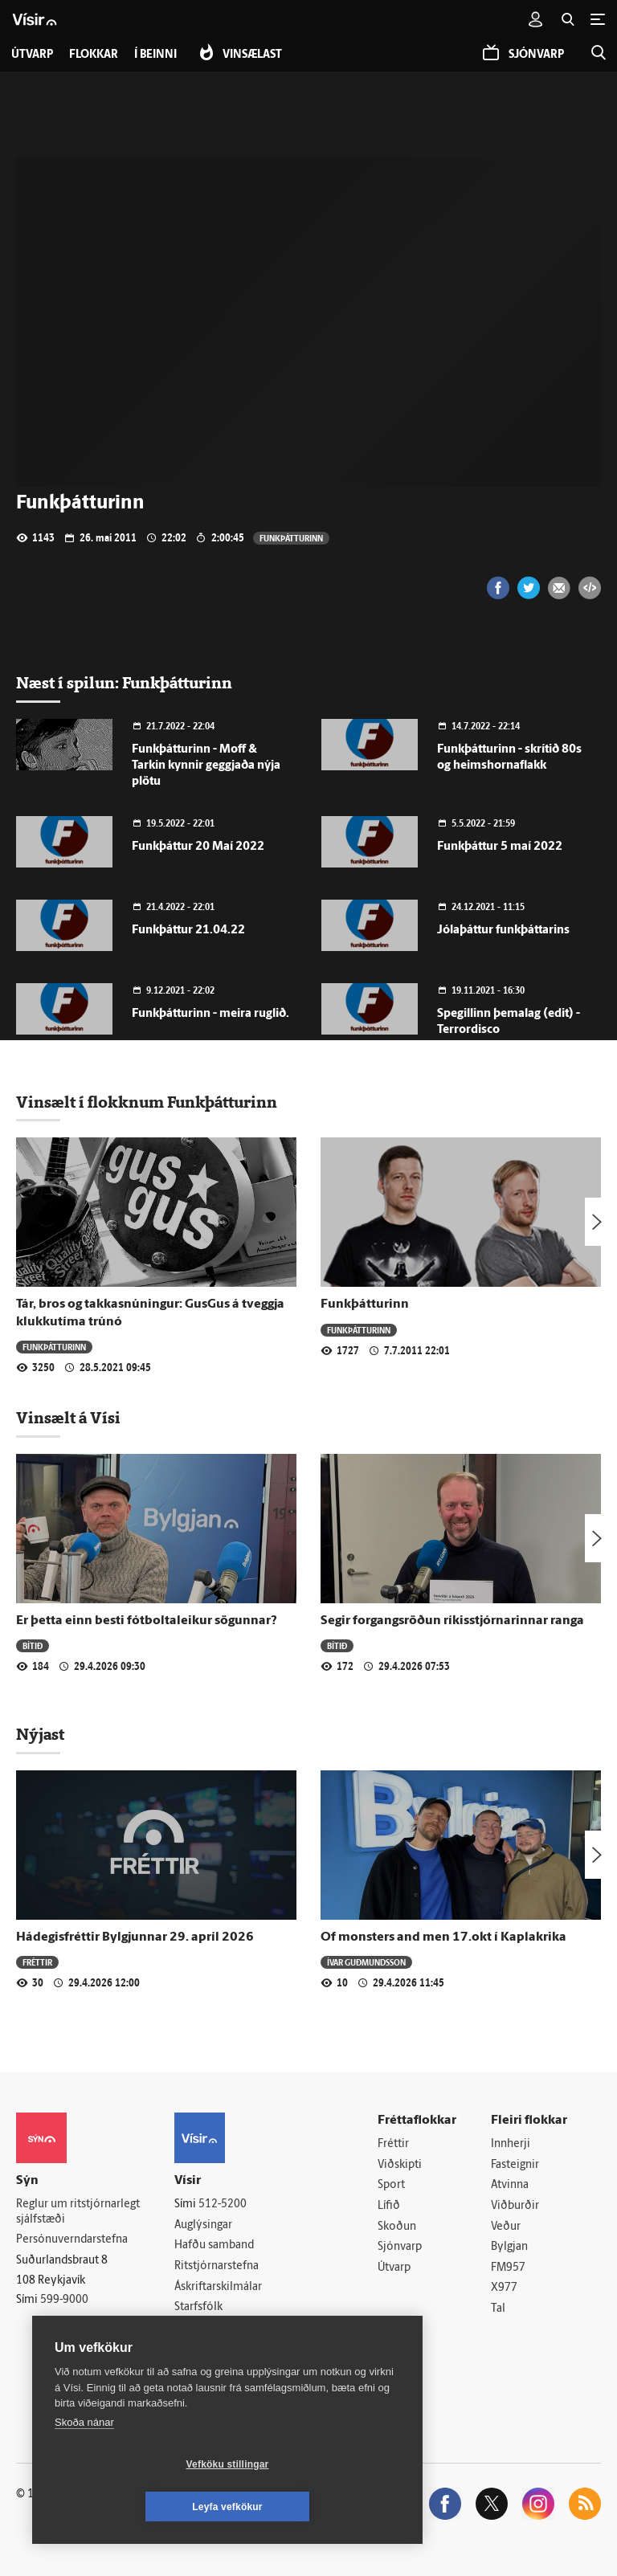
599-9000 (64, 2300)
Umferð (194, 2328)
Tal (498, 2309)
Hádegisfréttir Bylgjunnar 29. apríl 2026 (135, 1937)
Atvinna (510, 2186)
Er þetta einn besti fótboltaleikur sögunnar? (146, 1621)
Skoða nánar (84, 2465)
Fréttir (37, 1962)
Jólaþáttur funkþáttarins (503, 931)
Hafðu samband (214, 2246)
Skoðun (397, 2227)
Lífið (389, 2206)
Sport (391, 2186)
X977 (504, 2289)
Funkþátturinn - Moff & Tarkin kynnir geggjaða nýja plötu (206, 766)
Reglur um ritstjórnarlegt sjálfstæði (78, 2212)
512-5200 (222, 2204)
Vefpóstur (198, 2349)
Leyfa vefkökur (323, 2507)
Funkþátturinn (291, 538)
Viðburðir (515, 2206)
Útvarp (394, 2268)
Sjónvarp (400, 2247)
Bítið (32, 1645)
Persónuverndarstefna (72, 2241)
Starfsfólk (198, 2307)
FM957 (508, 2268)
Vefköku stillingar (132, 2507)
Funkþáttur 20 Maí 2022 (198, 847)
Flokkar (93, 55)
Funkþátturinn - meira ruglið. (210, 1014)
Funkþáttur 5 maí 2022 (499, 847)
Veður (506, 2227)
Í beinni (155, 55)
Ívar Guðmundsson (366, 1962)
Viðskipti (400, 2165)
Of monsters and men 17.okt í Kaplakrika (443, 1937)
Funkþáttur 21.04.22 (188, 931)
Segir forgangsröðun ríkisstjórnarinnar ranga (452, 1621)
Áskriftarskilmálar (218, 2287)
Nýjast (40, 1734)
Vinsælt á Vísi (68, 1418)
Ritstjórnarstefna (216, 2266)
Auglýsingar (203, 2225)
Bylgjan (509, 2247)
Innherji (510, 2144)
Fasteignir (515, 2165)
